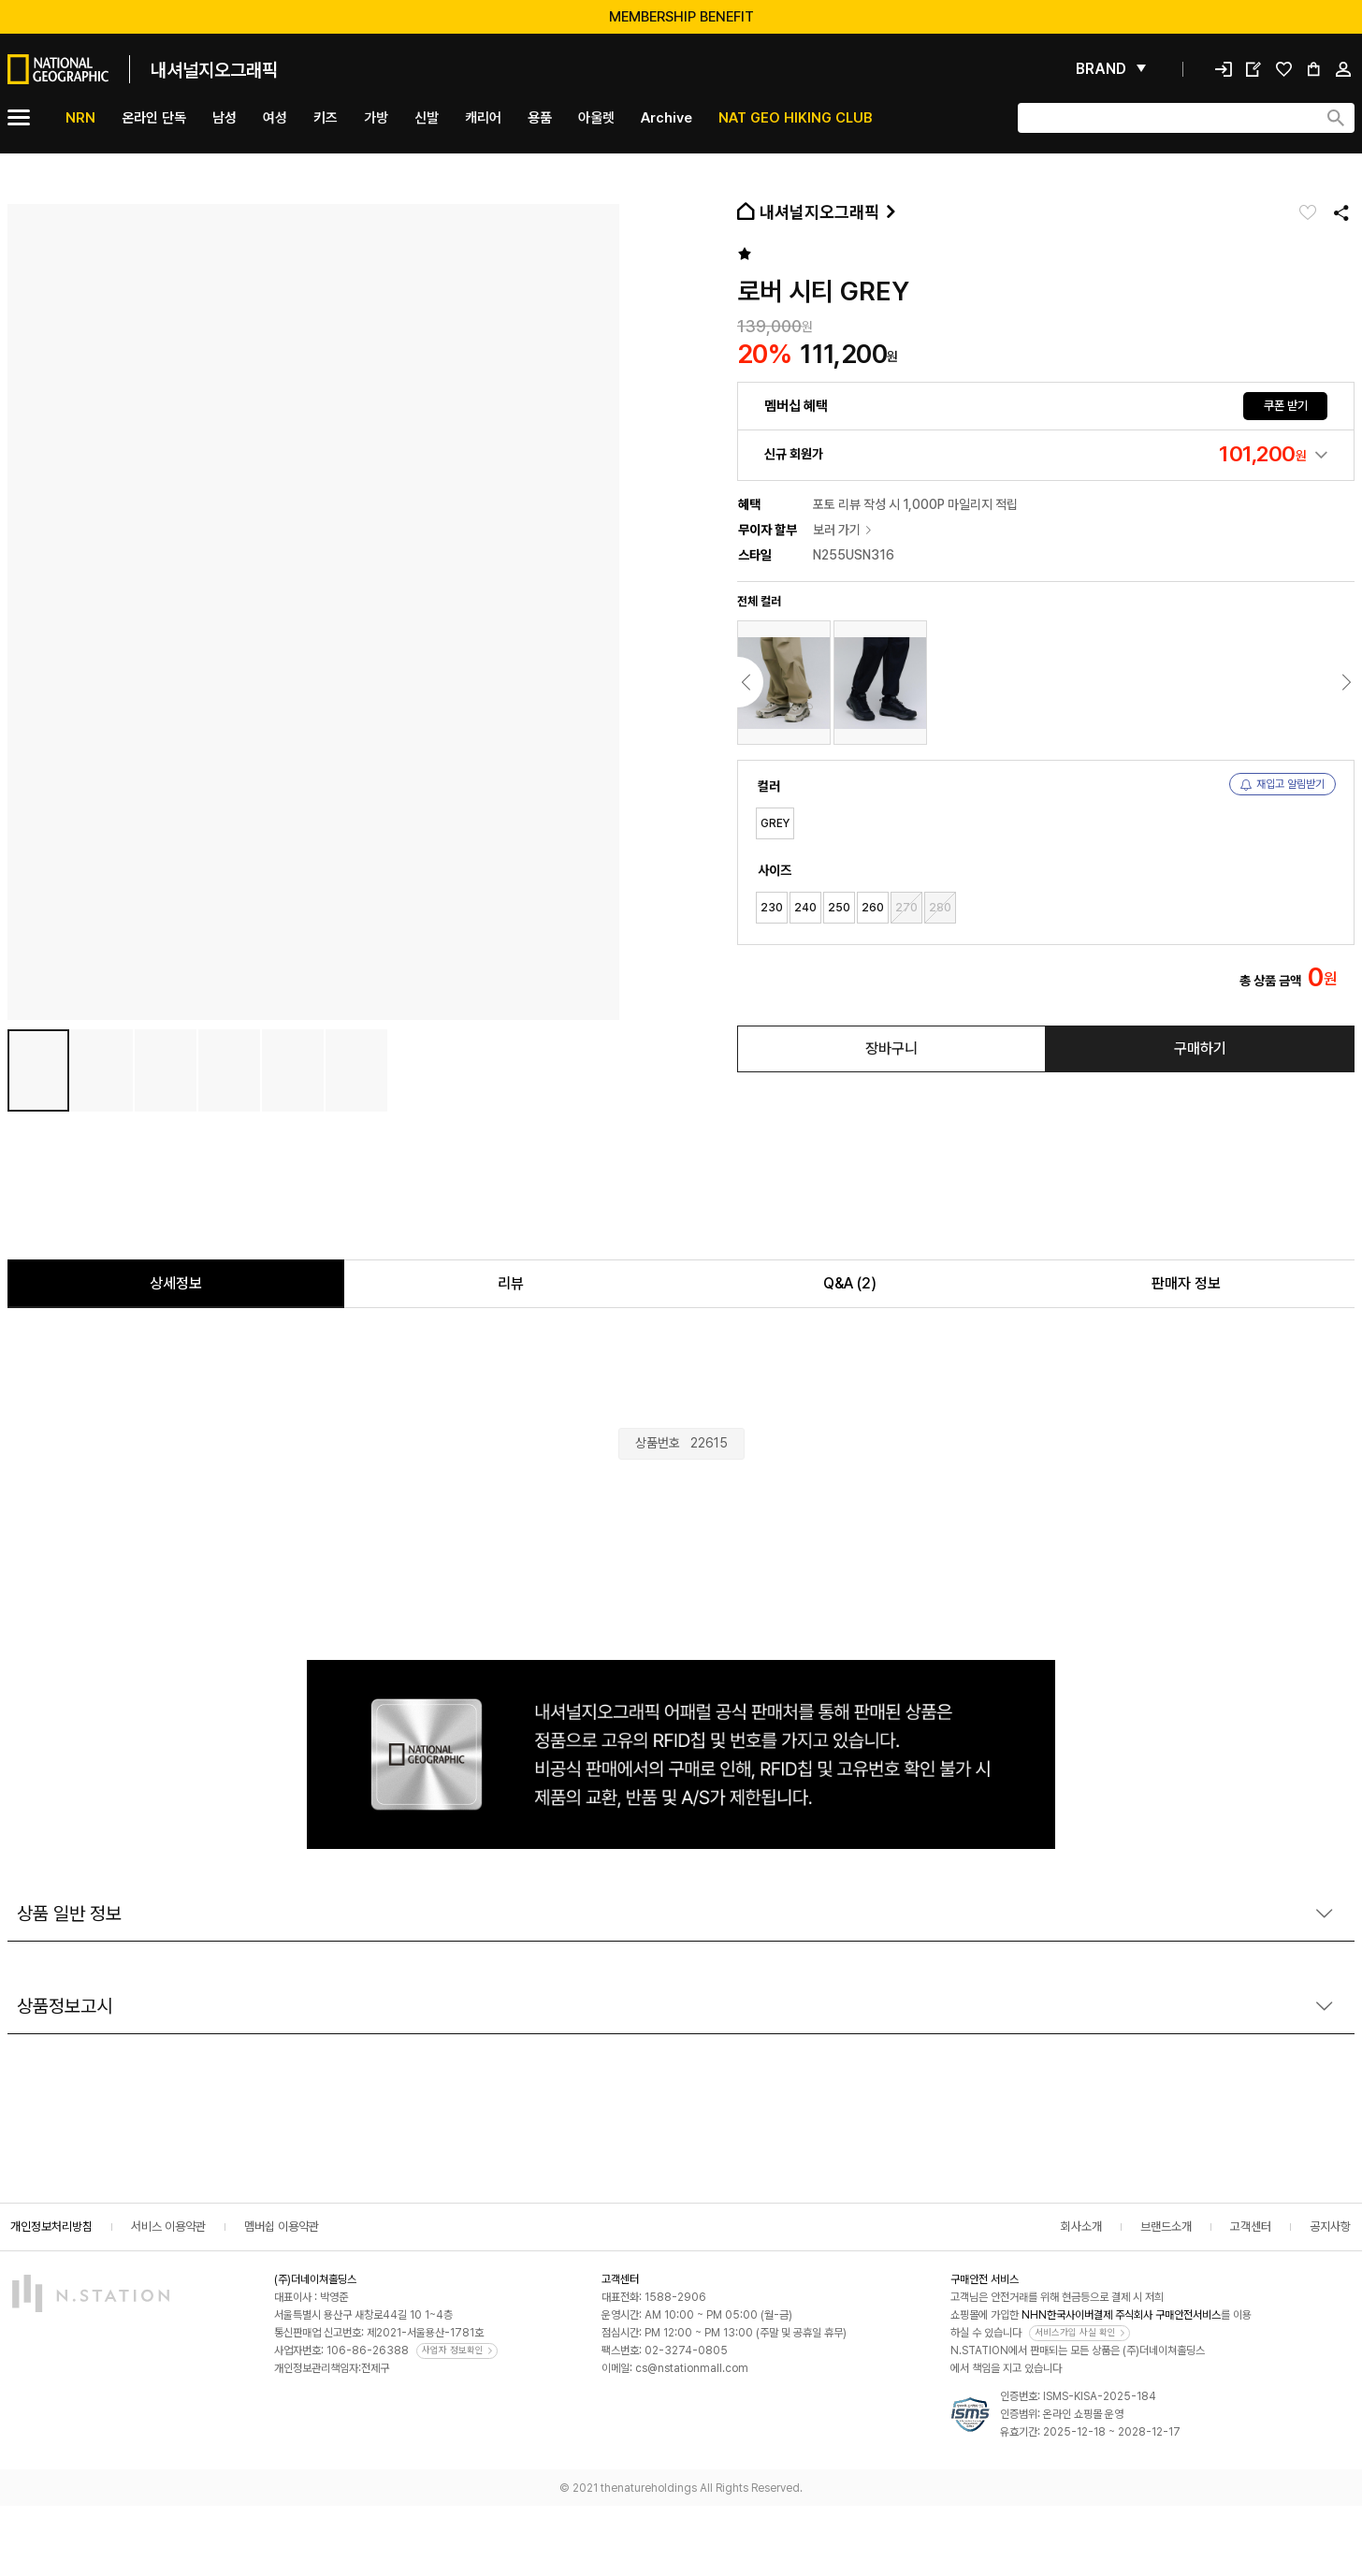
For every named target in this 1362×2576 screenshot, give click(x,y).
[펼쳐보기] (1110, 69)
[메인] (142, 69)
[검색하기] (1336, 118)
